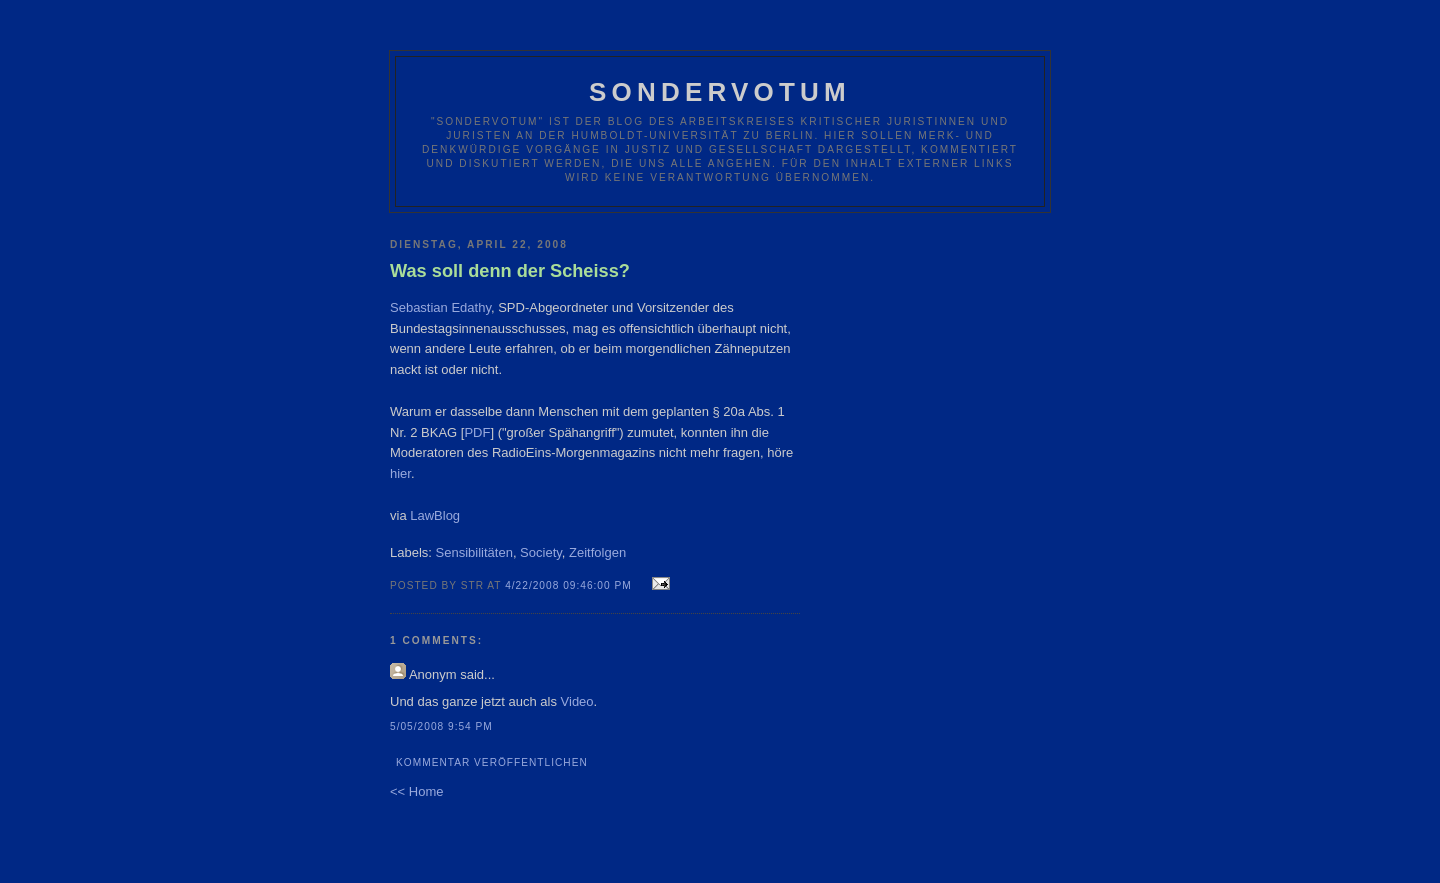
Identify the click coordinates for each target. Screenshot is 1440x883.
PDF (477, 432)
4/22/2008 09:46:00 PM (568, 585)
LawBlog (435, 515)
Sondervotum (720, 92)
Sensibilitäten (474, 552)
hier (400, 473)
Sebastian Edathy (440, 307)
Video (577, 701)
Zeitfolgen (597, 552)
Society (541, 552)
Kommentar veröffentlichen (492, 762)
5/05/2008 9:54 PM (441, 726)
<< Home (416, 791)
